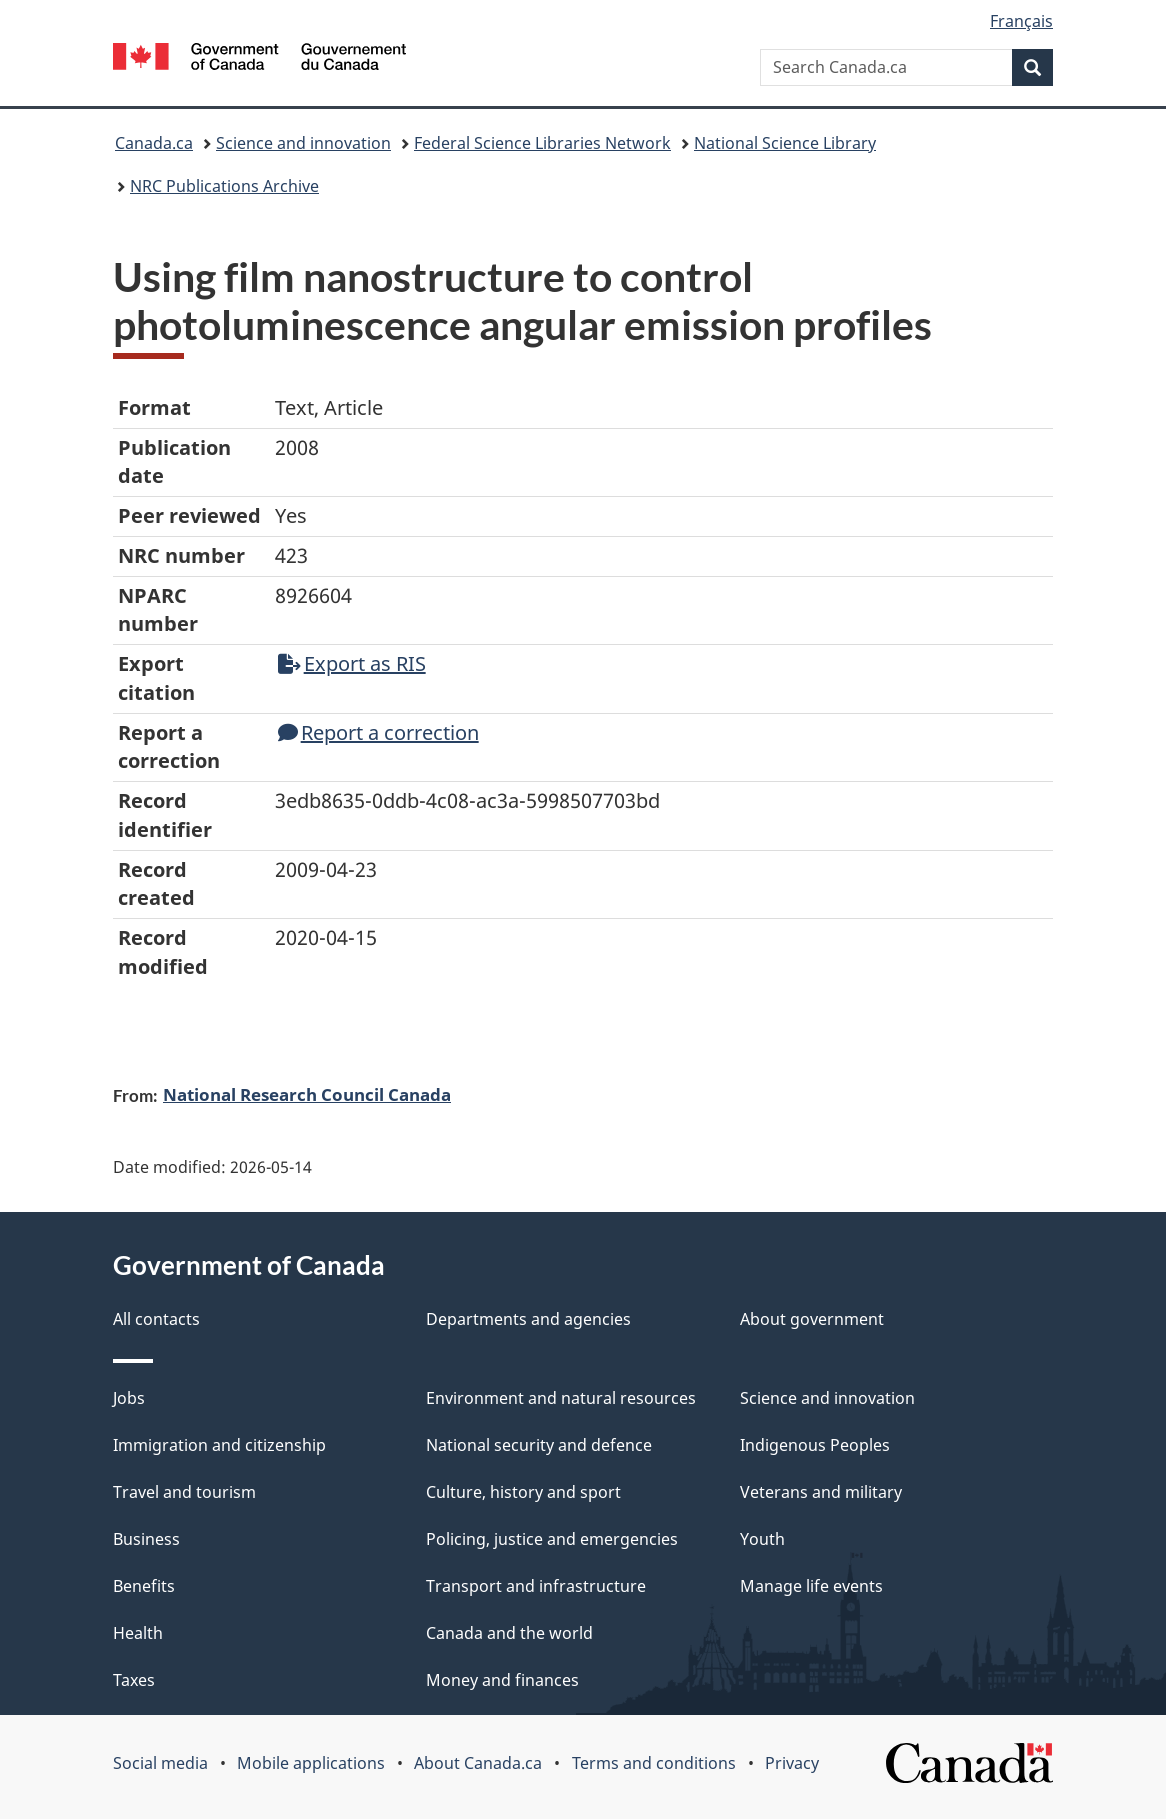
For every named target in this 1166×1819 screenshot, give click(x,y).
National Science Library (785, 143)
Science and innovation (303, 143)
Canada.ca (154, 143)
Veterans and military (821, 1492)
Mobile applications (311, 1763)
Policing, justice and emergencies (552, 1539)
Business (146, 1539)
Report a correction (378, 732)
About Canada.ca (478, 1763)
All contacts (156, 1319)
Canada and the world (509, 1633)
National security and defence (539, 1445)
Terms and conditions (654, 1763)
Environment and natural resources (561, 1398)
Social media (160, 1763)
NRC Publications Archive (224, 186)
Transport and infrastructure (536, 1586)
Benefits (144, 1586)
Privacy (792, 1763)
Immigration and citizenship (219, 1445)
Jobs (129, 1398)
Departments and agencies (528, 1319)
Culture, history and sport (523, 1492)
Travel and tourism (184, 1492)
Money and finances (502, 1680)
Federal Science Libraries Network (542, 143)
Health (138, 1633)
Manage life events (811, 1586)
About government (812, 1319)
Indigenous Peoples (815, 1445)
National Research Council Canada (307, 1094)
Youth (762, 1539)
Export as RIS (352, 663)
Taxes (134, 1680)
